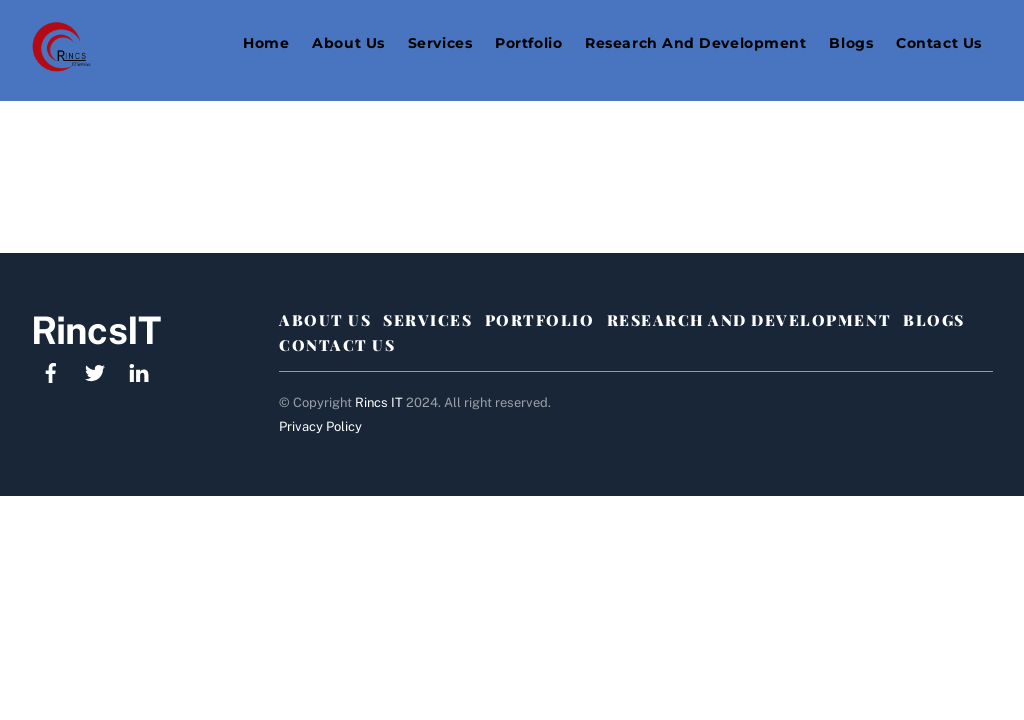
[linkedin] (139, 371)
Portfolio (528, 43)
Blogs (851, 43)
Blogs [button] (934, 320)
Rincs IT (379, 402)
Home (266, 43)
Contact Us (938, 43)
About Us (348, 43)
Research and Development (695, 43)
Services (440, 43)
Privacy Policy (320, 426)
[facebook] (51, 371)
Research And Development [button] (749, 320)
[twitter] (95, 371)
